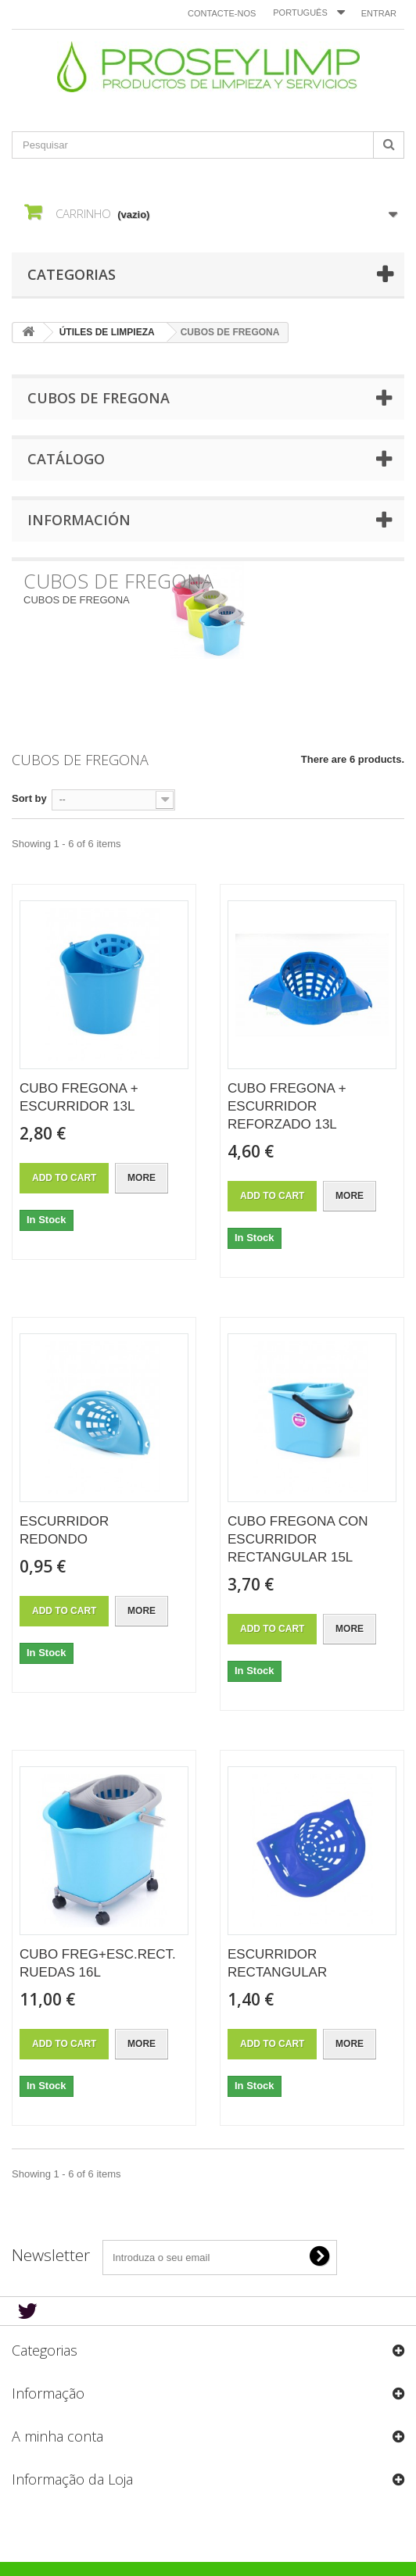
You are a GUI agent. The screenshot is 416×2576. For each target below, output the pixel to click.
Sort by (29, 798)
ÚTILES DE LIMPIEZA (107, 332)
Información (79, 519)
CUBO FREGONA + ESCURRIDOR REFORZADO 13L (287, 1106)
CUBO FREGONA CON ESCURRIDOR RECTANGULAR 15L (298, 1539)
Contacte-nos (222, 13)
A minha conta (57, 2436)
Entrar (378, 13)
